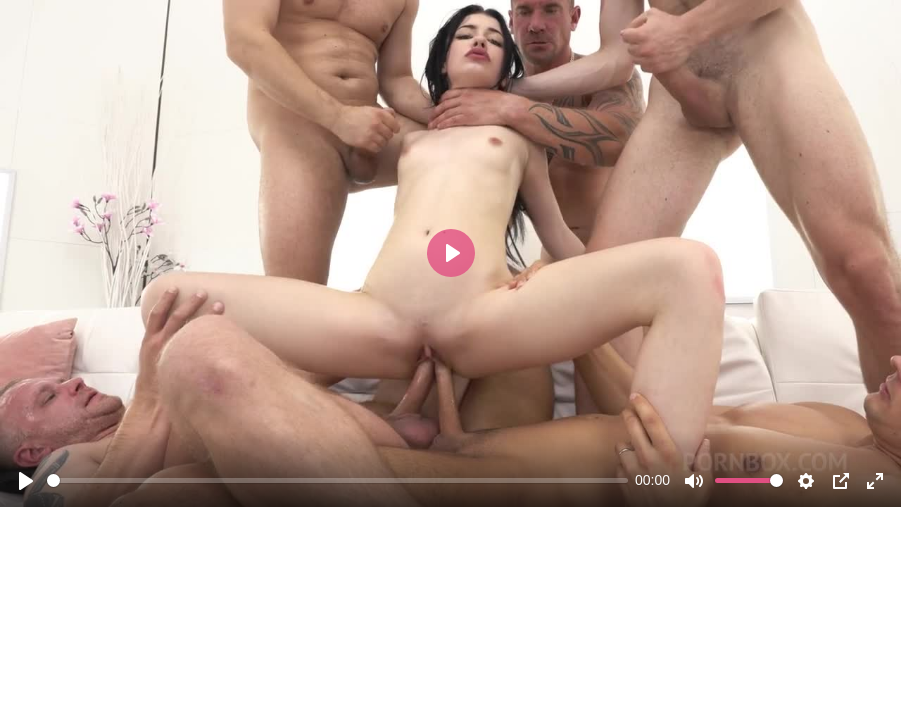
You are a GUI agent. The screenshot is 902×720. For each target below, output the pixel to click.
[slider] (337, 480)
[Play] (26, 481)
